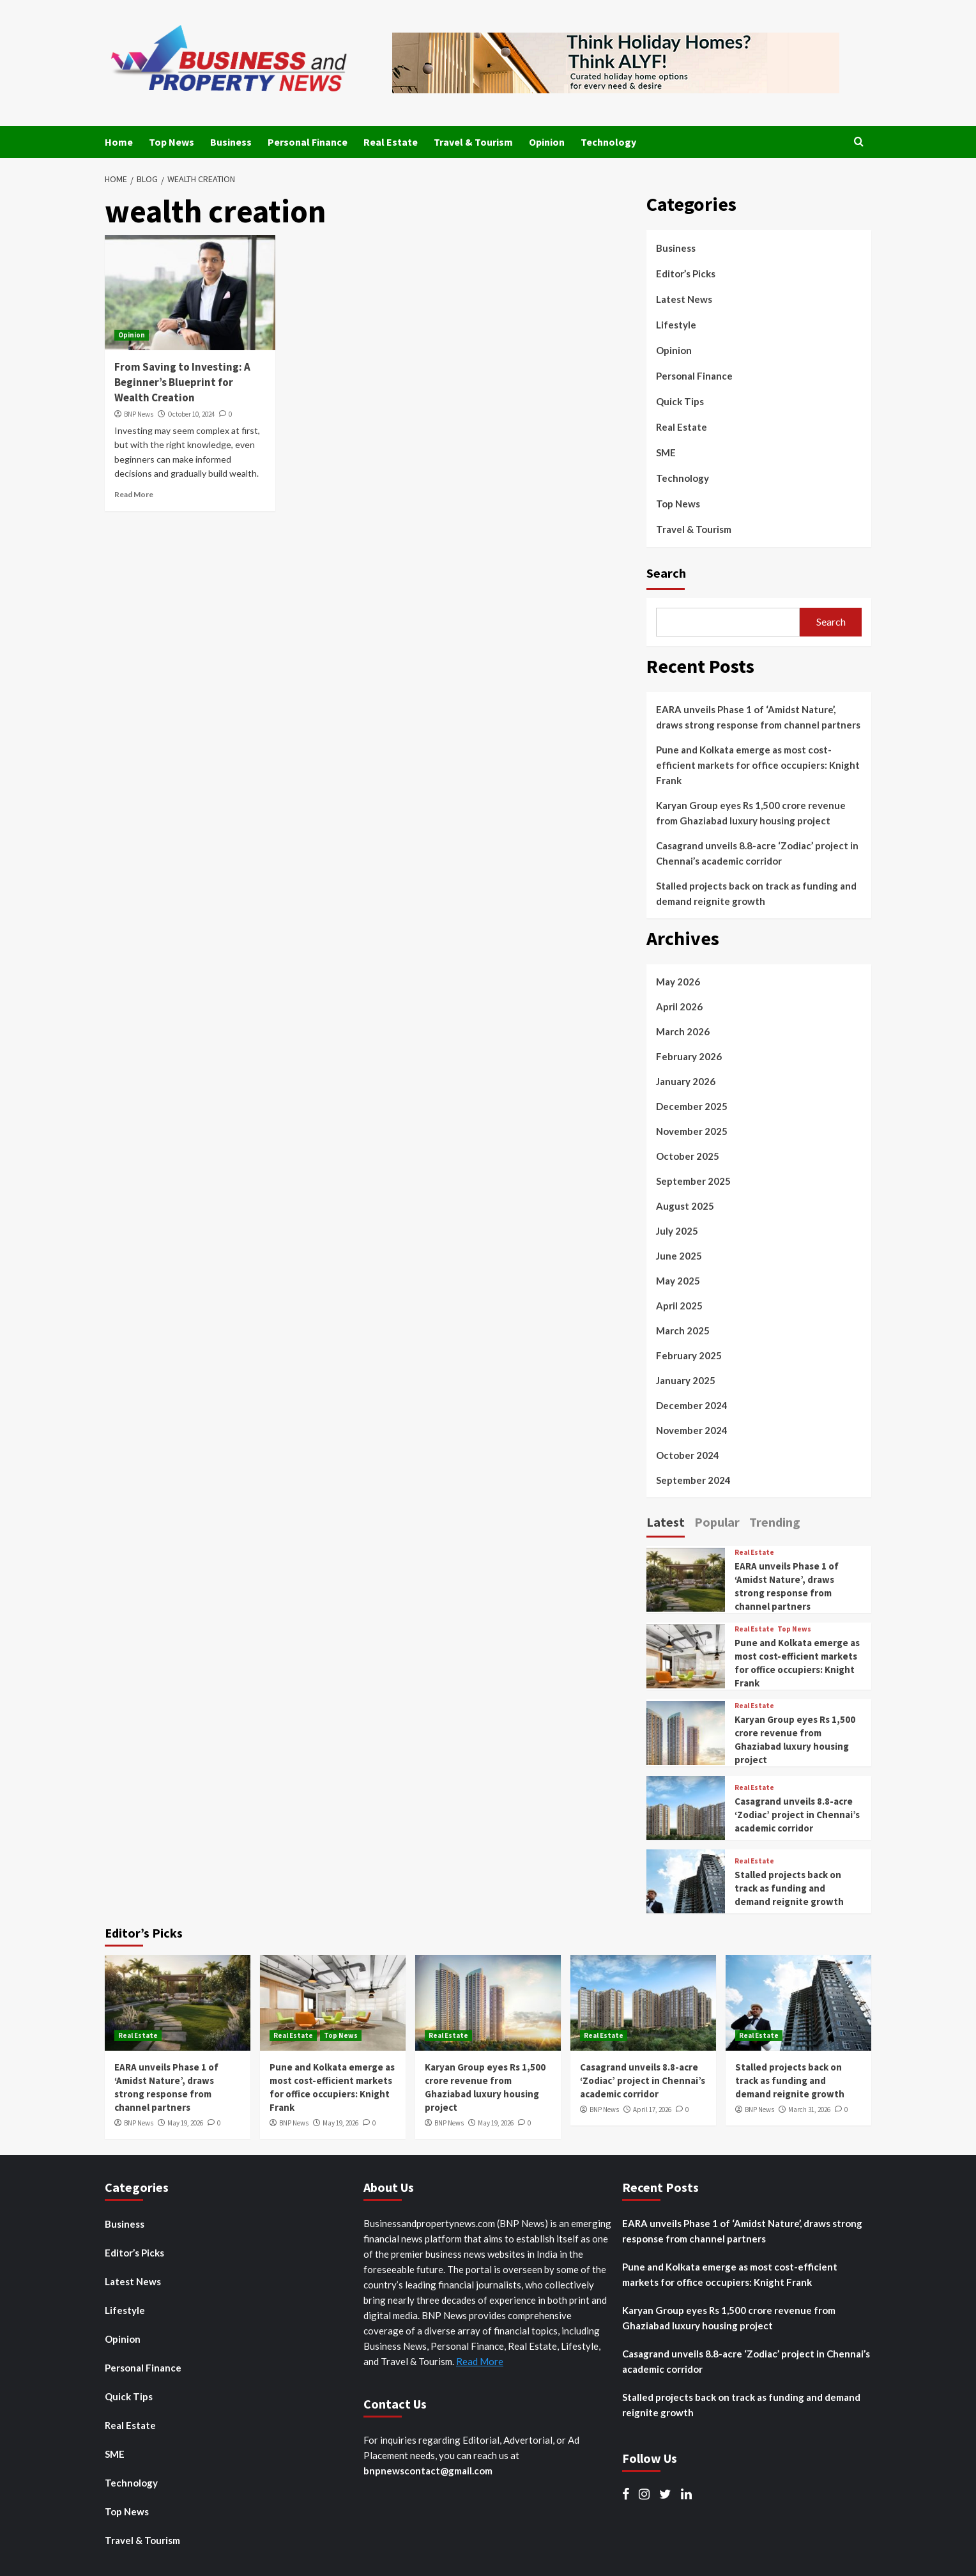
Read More (133, 494)
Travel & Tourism (473, 141)
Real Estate (390, 141)
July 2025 (677, 1231)
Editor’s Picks (685, 273)
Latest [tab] (665, 1522)
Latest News (684, 299)
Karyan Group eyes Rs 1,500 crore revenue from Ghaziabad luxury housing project (751, 812)
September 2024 (693, 1480)
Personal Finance (307, 141)
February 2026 (689, 1056)
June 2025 (679, 1255)
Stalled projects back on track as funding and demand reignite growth (756, 893)
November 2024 (692, 1430)
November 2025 (692, 1131)
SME (666, 452)
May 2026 (678, 981)
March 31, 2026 (809, 2109)
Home (119, 141)
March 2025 (683, 1330)
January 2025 (685, 1380)
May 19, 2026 (185, 2122)
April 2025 (679, 1305)
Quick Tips (680, 401)
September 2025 (693, 1181)
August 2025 (685, 1206)
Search (666, 573)
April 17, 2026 (652, 2109)
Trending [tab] (774, 1522)
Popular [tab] (717, 1522)
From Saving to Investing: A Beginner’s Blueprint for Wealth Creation (182, 382)
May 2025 (678, 1280)
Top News (171, 141)
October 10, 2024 (191, 414)
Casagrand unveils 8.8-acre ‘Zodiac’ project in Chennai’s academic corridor (757, 853)
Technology (608, 141)
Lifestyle (676, 324)
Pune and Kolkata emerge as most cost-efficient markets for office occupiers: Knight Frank (758, 765)
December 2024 (692, 1405)
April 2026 (679, 1006)
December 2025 (692, 1106)
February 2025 (689, 1355)
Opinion (547, 141)
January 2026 (685, 1081)
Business (231, 141)
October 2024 (687, 1455)
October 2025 (687, 1156)
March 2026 (683, 1031)
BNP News (138, 414)
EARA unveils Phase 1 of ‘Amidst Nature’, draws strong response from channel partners (758, 717)
